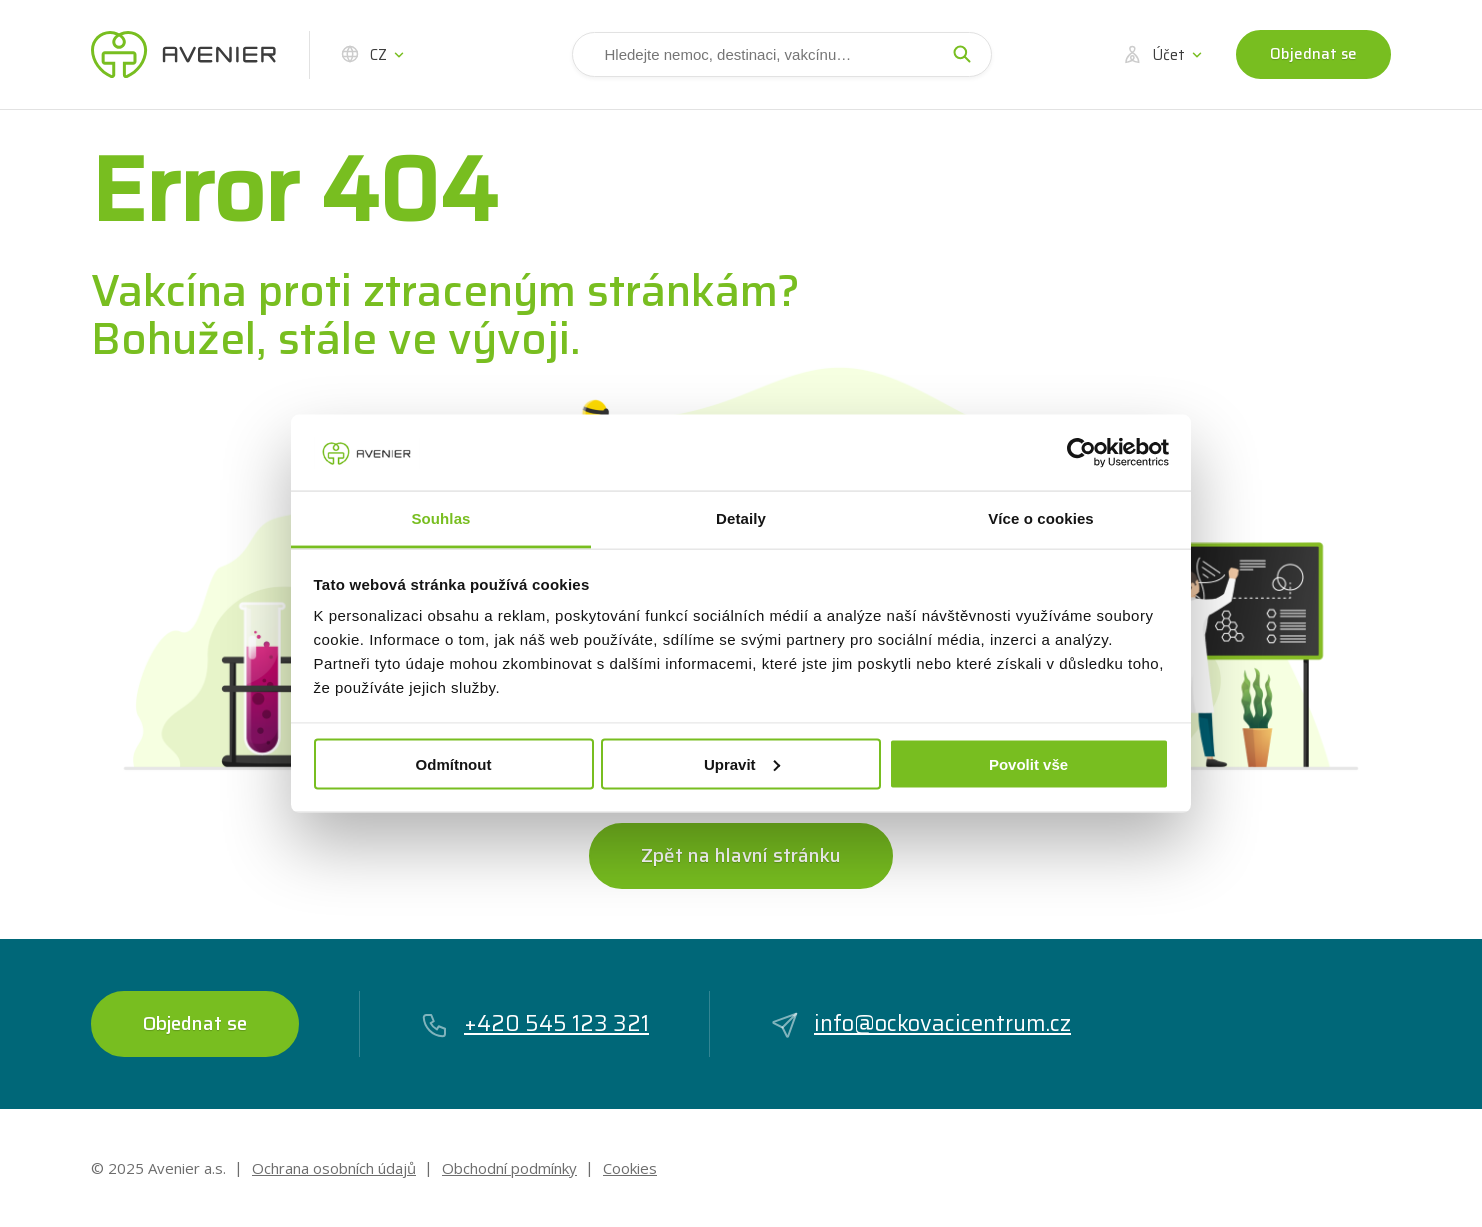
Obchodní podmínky (509, 1168)
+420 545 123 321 (534, 1023)
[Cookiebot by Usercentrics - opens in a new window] (1081, 452)
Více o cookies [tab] (1041, 518)
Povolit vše (1028, 763)
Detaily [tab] (741, 518)
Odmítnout (454, 763)
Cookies (630, 1168)
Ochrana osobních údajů (334, 1168)
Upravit (742, 763)
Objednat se (1313, 54)
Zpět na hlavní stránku (741, 855)
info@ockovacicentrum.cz (920, 1023)
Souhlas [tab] (440, 518)
